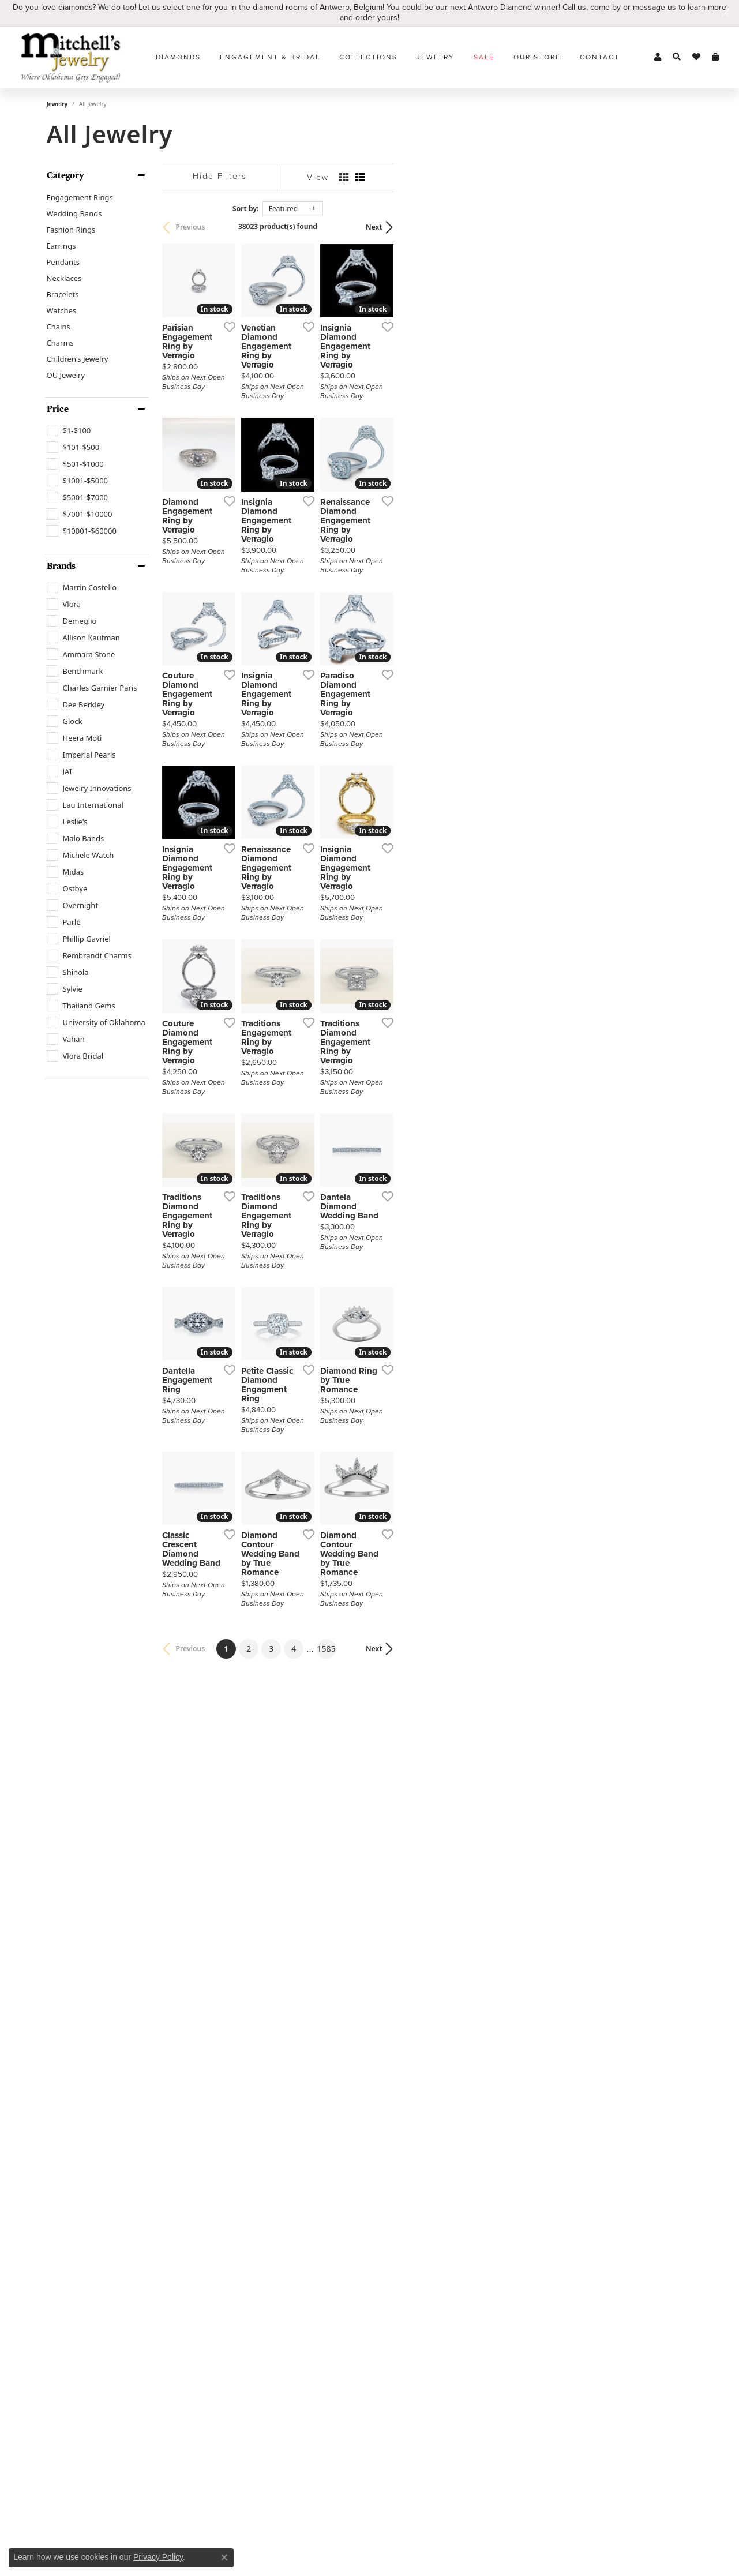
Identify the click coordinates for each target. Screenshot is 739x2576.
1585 (476, 2159)
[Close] (725, 13)
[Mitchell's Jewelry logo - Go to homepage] (70, 57)
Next (673, 227)
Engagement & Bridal (270, 57)
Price (58, 409)
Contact (600, 57)
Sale (484, 57)
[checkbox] (69, 430)
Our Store (537, 57)
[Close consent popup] (224, 2557)
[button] (657, 57)
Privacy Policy (158, 2557)
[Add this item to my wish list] (326, 426)
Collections (368, 57)
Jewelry (436, 57)
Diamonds (178, 57)
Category (65, 175)
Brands (61, 566)
